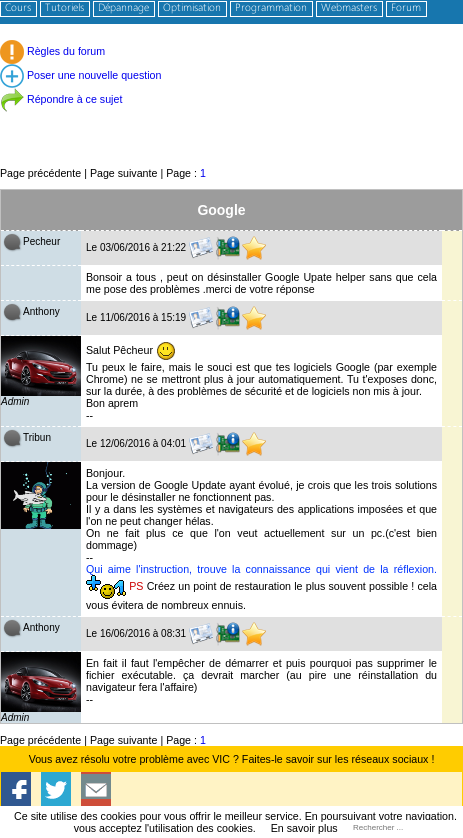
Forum (406, 8)
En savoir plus (304, 828)
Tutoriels (64, 8)
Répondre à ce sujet (61, 99)
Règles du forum (52, 51)
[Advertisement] (231, 119)
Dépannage (123, 8)
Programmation (271, 8)
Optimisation (192, 8)
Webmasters (349, 8)
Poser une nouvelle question (80, 75)
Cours (18, 8)
